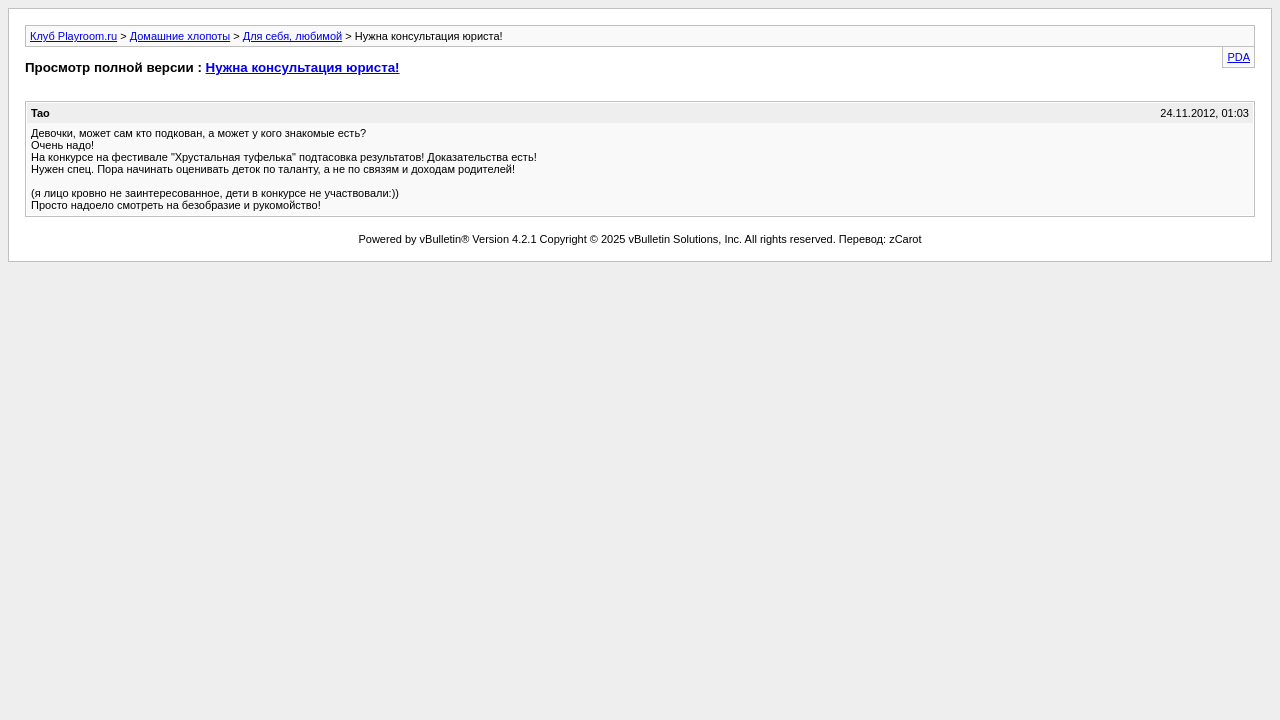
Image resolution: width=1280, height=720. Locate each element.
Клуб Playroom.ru (73, 36)
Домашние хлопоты (180, 36)
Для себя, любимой (292, 36)
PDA (1238, 57)
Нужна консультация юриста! (303, 67)
